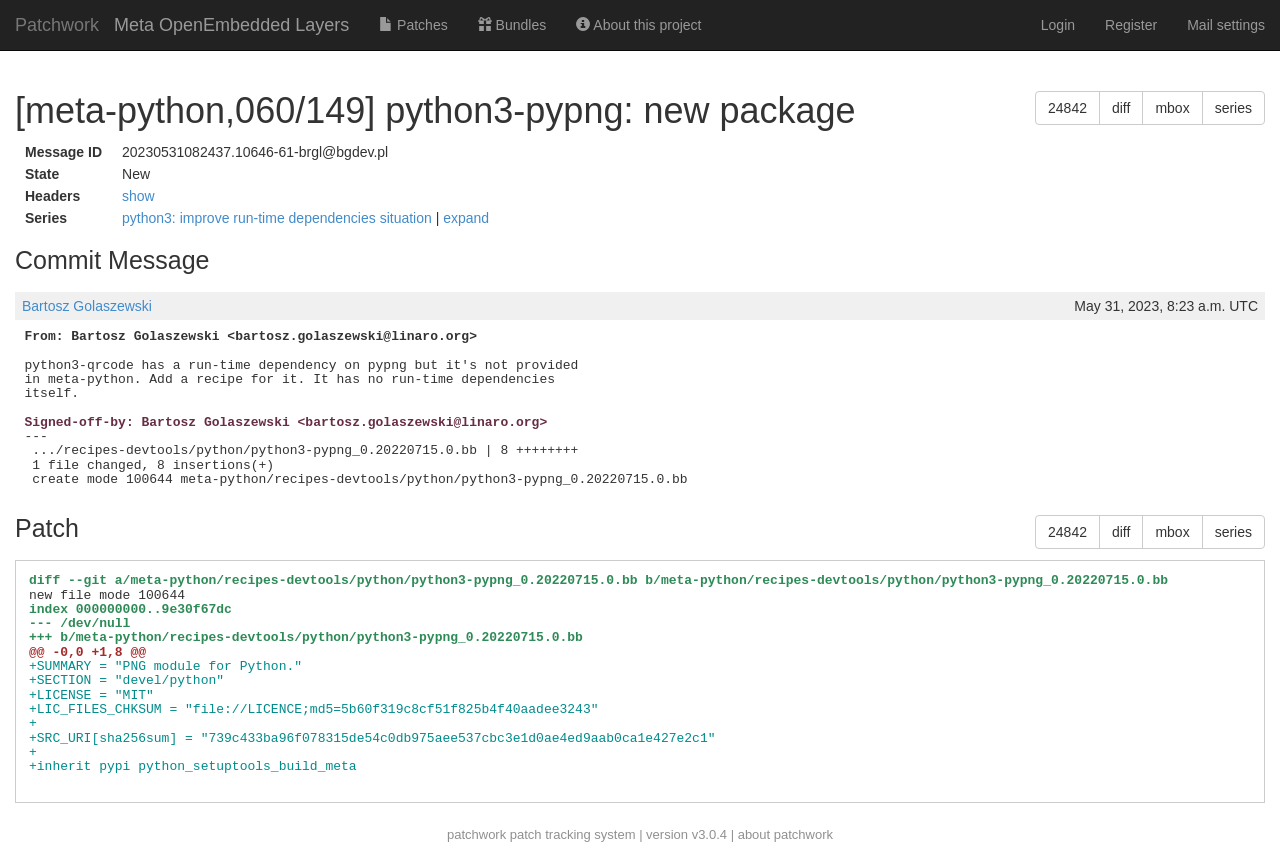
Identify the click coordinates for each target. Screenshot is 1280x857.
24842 (1067, 108)
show (138, 196)
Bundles (512, 25)
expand (466, 218)
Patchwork (57, 25)
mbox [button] (1172, 108)
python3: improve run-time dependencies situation (279, 218)
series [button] (1233, 108)
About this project (638, 25)
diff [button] (1121, 108)
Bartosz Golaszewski (87, 306)
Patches (413, 25)
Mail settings (1226, 25)
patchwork (476, 834)
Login (1058, 25)
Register (1131, 25)
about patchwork (785, 834)
